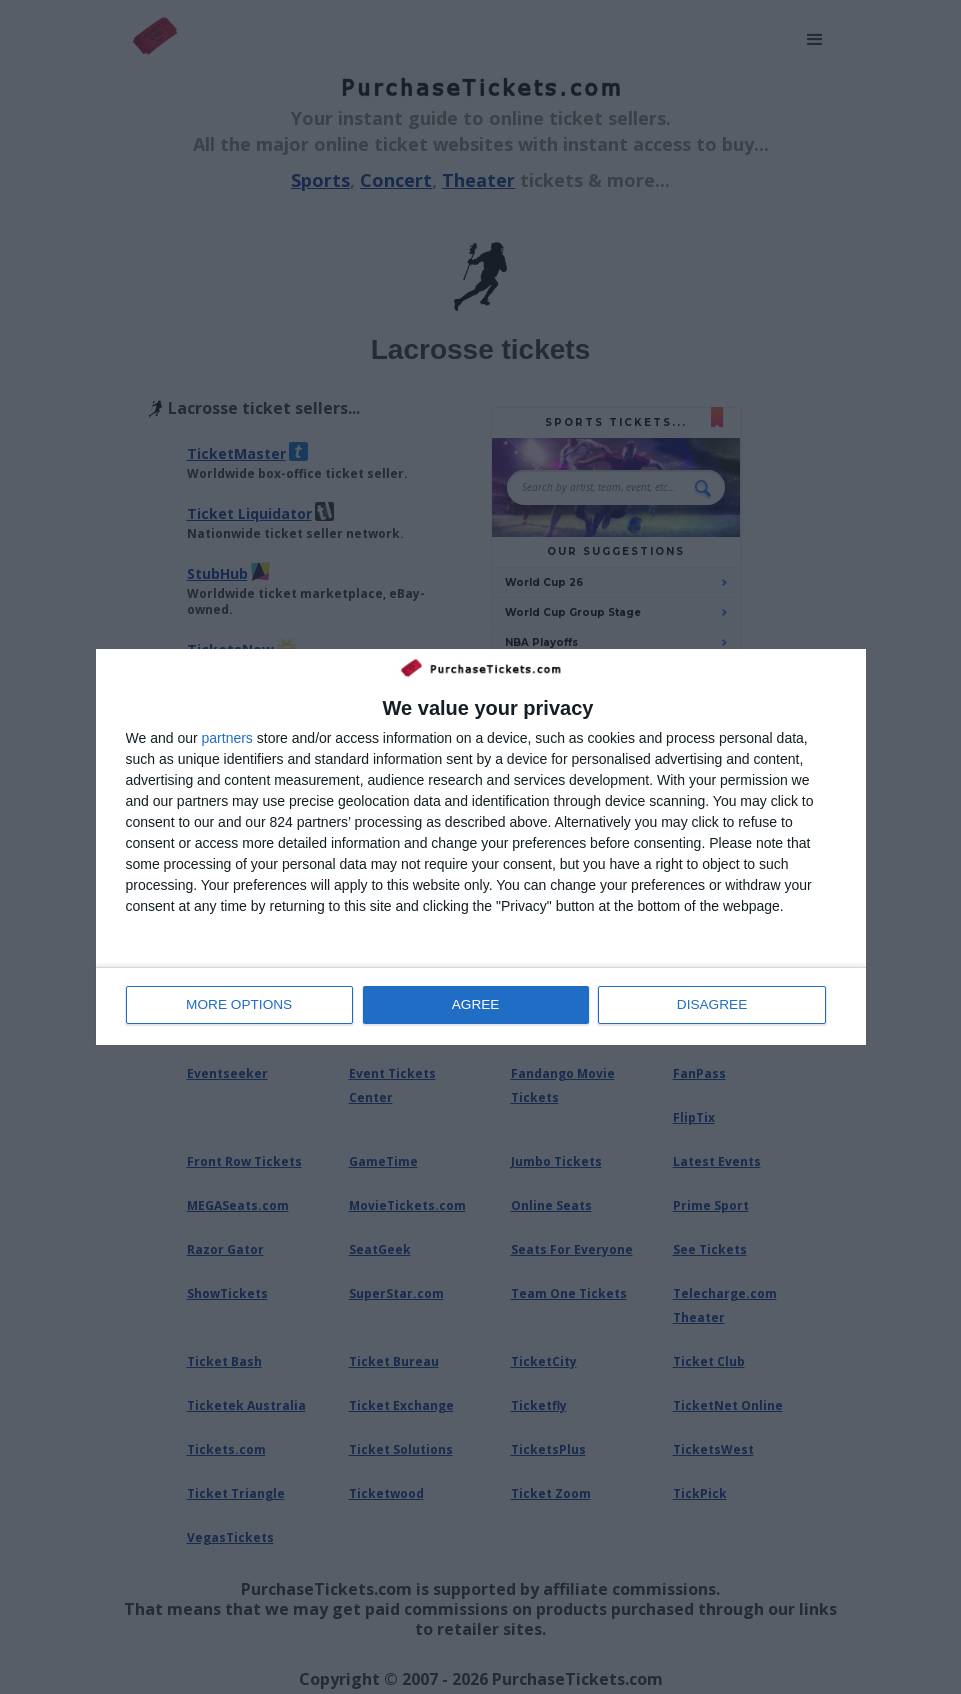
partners (227, 739)
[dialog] (481, 846)
